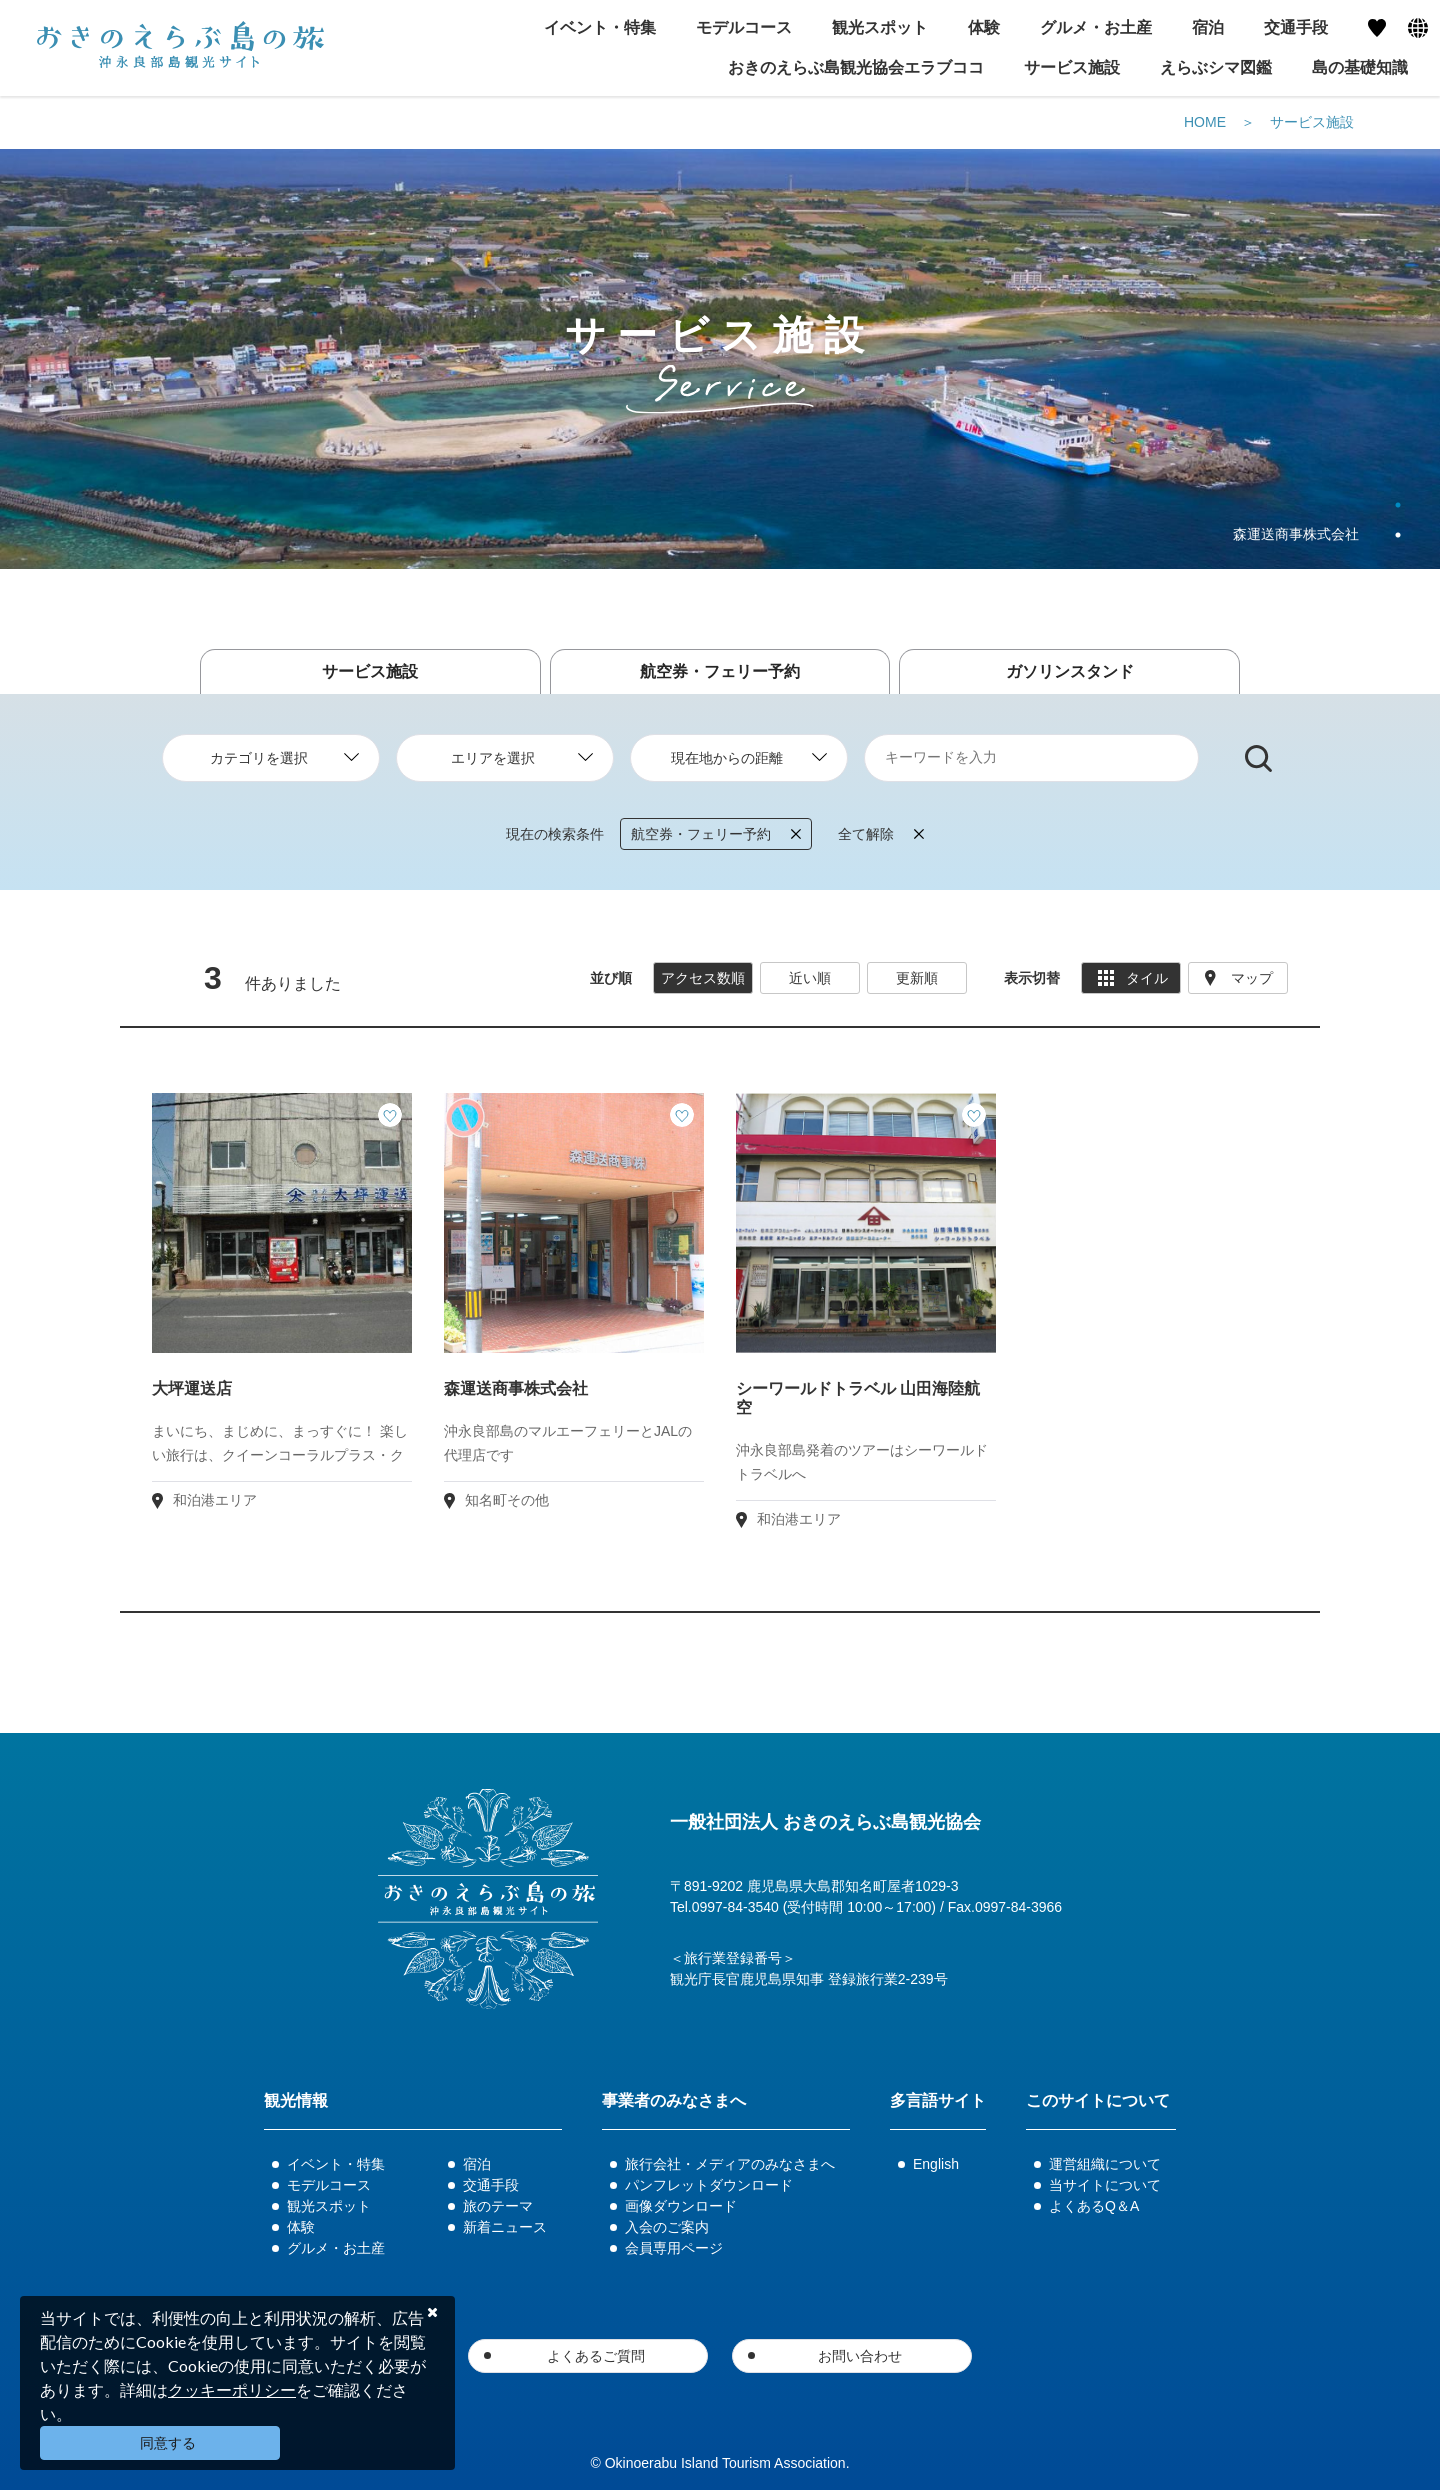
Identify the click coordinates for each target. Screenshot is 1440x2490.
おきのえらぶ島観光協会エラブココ (856, 67)
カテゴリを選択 (259, 758)
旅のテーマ (498, 2206)
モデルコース (329, 2185)
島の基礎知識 (1360, 67)
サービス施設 (1072, 67)
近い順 (810, 978)
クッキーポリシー (232, 2389)
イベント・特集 (336, 2164)
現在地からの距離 (727, 758)
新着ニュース (505, 2227)
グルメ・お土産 (336, 2248)
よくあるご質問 (596, 2356)
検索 (1258, 758)
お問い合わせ (860, 2356)
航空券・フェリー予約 (720, 671)
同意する (168, 2443)
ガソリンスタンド (1070, 671)
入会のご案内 (667, 2227)
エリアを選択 (493, 758)
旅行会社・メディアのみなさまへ (730, 2164)
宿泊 (477, 2164)
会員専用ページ (674, 2248)
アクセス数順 (703, 978)
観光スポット (329, 2206)
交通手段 (491, 2185)
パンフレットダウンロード (709, 2185)
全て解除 (881, 834)
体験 (301, 2227)
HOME (1205, 122)
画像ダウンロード (681, 2206)
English (936, 2164)
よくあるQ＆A (1094, 2206)
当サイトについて (1105, 2185)
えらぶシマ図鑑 (1216, 67)
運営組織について (1105, 2164)
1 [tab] (1398, 505)
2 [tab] (1398, 535)
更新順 (917, 978)
